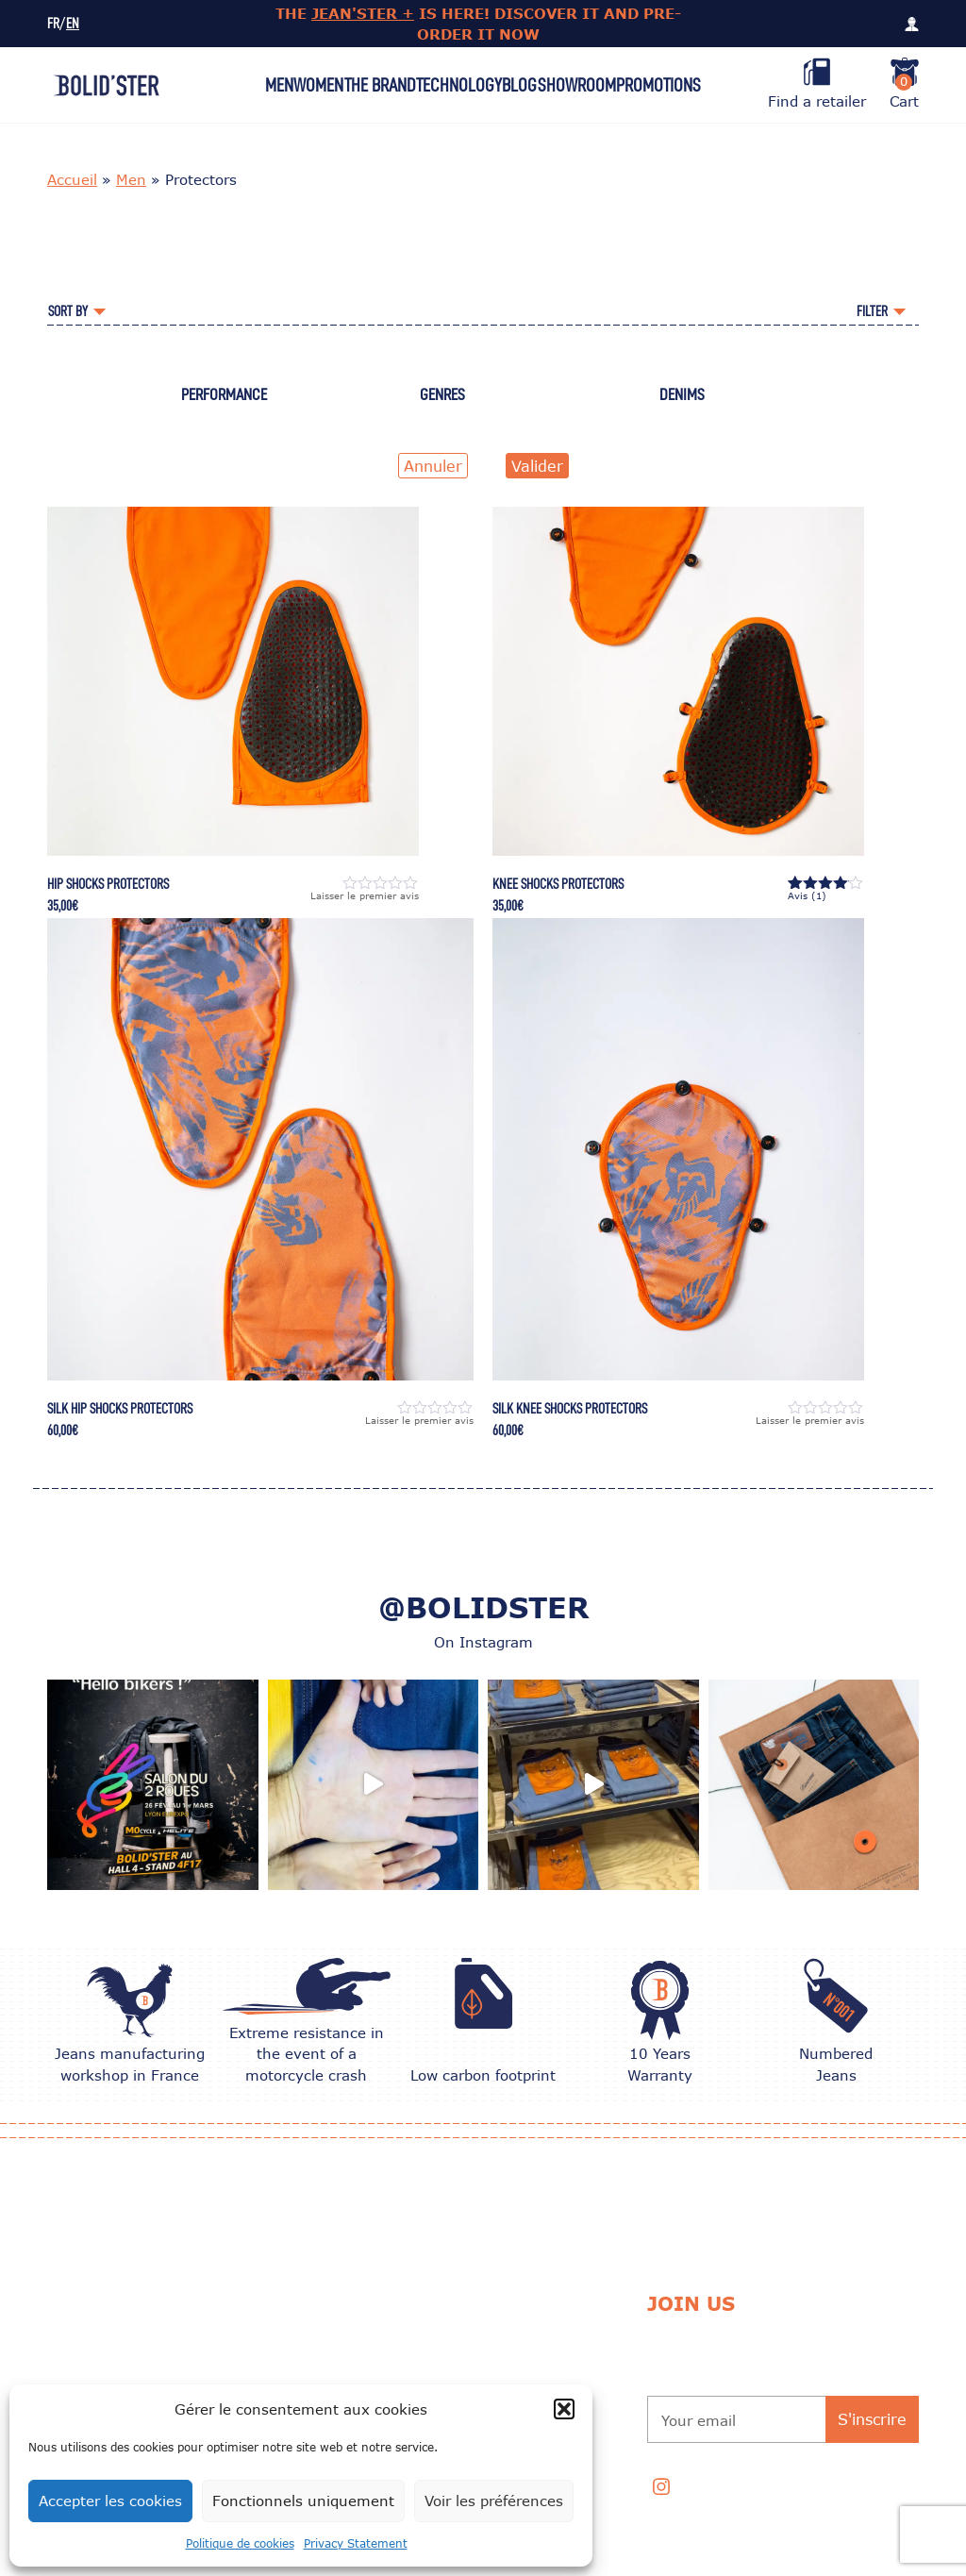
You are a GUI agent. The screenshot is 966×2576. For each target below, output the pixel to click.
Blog (519, 84)
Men (279, 84)
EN (72, 24)
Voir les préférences (494, 2500)
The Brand (380, 84)
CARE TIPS (302, 2331)
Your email (698, 2420)
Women (318, 84)
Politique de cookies (240, 2543)
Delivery (477, 2331)
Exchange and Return (518, 2284)
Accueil (72, 179)
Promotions (658, 84)
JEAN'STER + (362, 13)
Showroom (577, 84)
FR (53, 24)
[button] (564, 2409)
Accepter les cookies (110, 2500)
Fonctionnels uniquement (303, 2500)
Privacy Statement (356, 2543)
